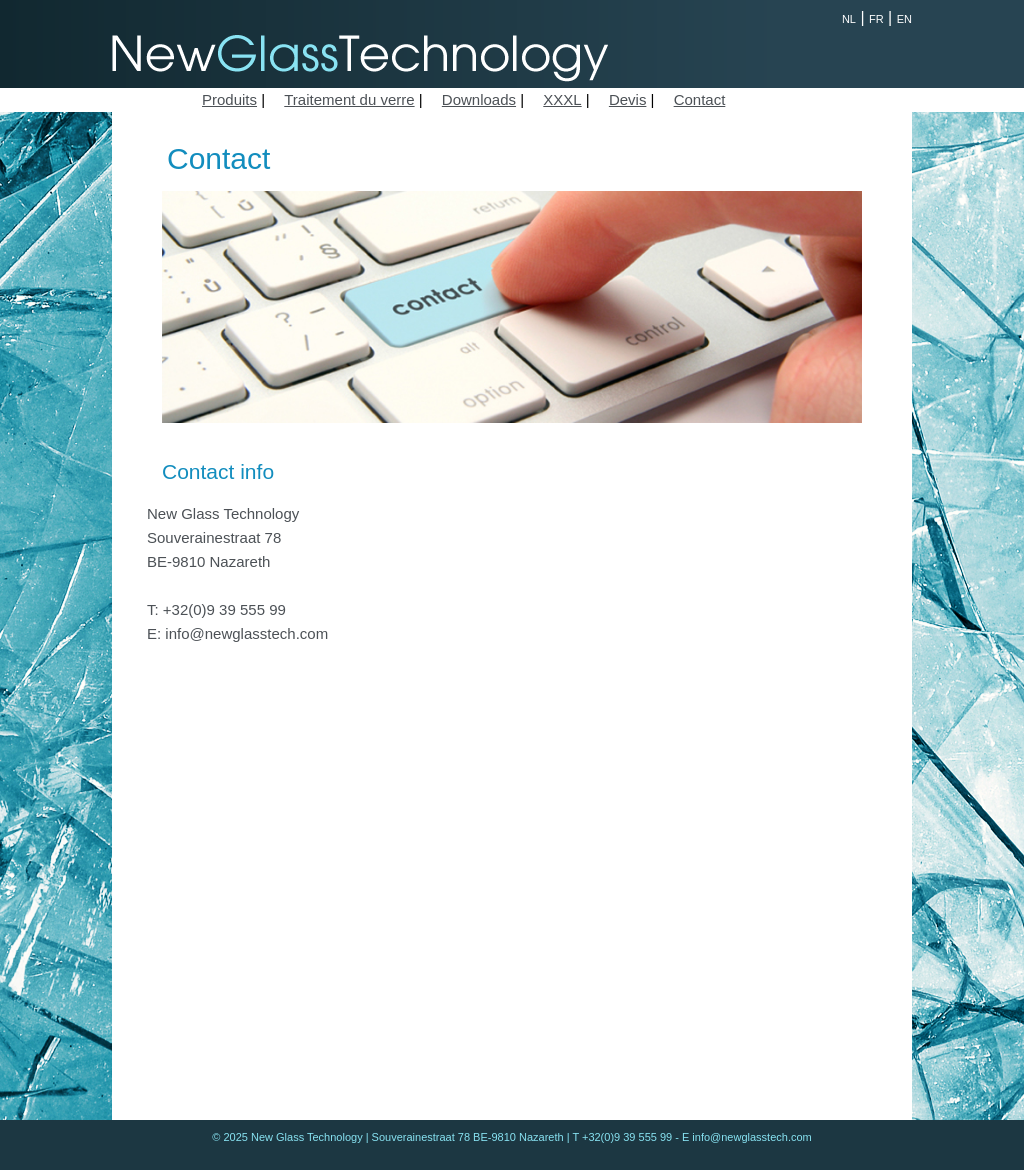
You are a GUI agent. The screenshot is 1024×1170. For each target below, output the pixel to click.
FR (876, 19)
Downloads (479, 99)
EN (904, 19)
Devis (628, 99)
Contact (700, 99)
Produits (229, 99)
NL (849, 19)
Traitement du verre (349, 99)
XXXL (562, 99)
